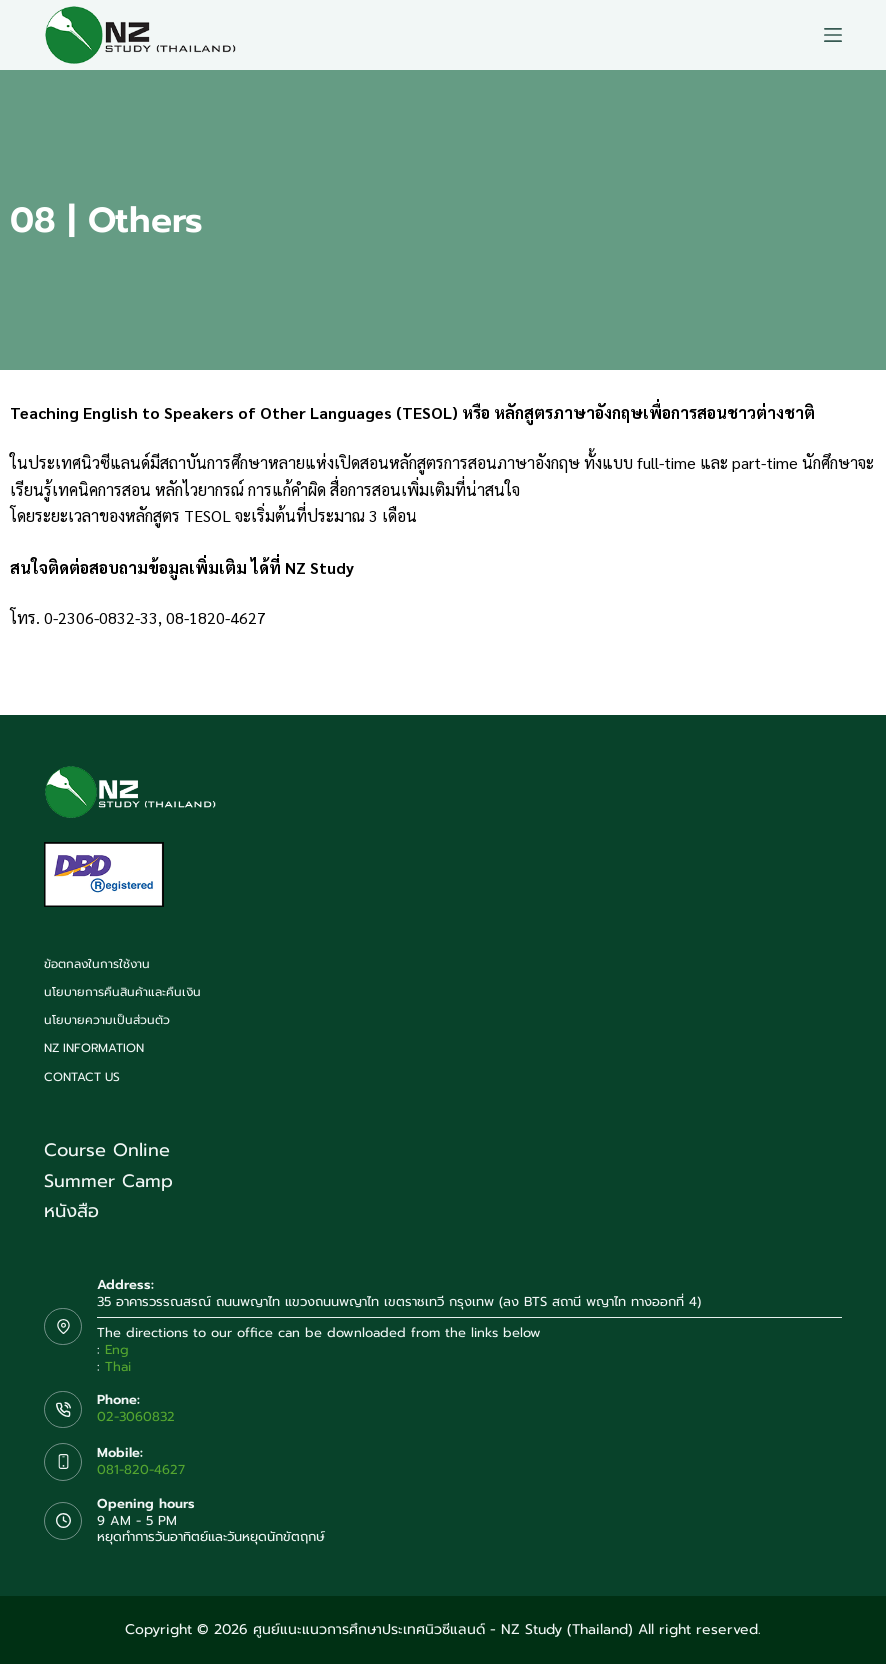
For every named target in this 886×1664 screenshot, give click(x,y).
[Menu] (833, 35)
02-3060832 (136, 1416)
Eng (117, 1349)
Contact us (82, 1078)
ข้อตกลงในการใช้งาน (97, 965)
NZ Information (94, 1049)
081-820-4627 (141, 1469)
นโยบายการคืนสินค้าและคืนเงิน (122, 993)
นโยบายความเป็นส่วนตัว (107, 1021)
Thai (118, 1366)
